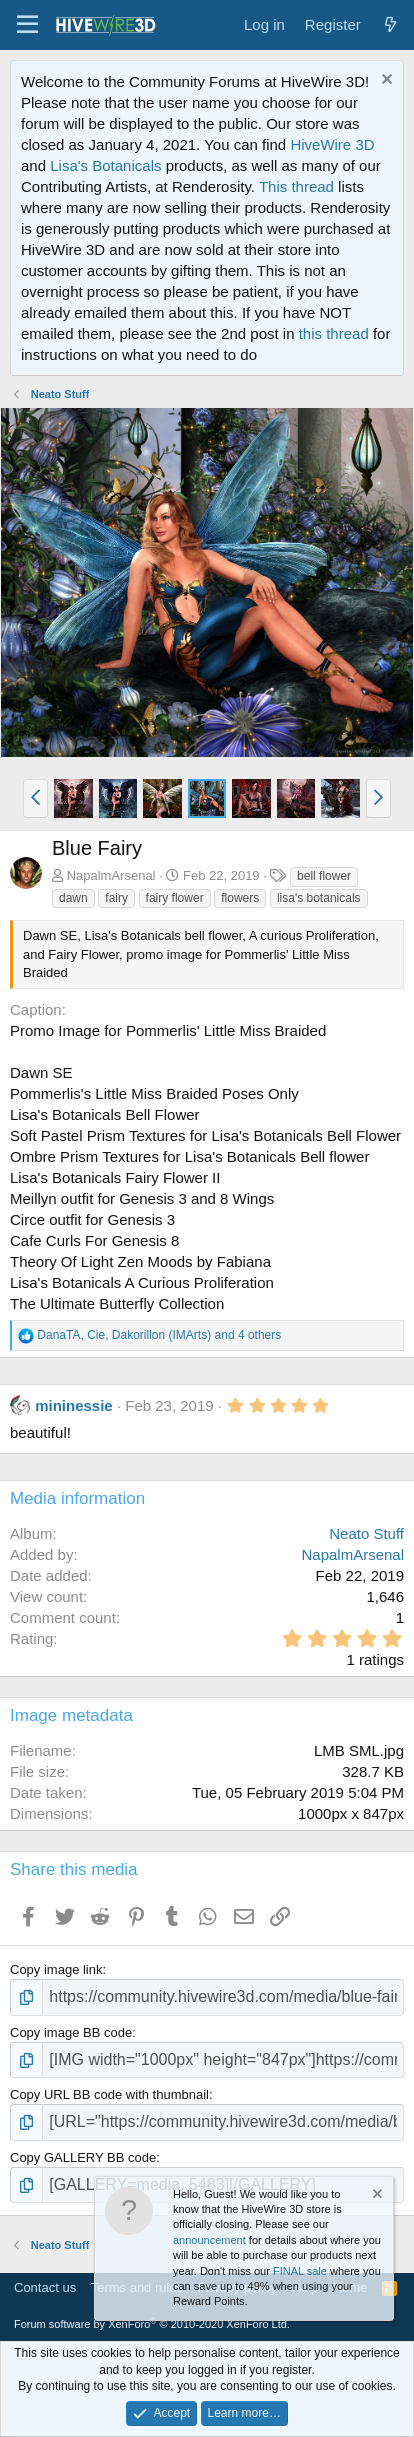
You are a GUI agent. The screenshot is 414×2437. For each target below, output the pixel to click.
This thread (296, 186)
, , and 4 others (159, 1335)
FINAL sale (300, 2271)
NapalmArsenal (111, 875)
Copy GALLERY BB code (83, 2157)
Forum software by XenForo (152, 2324)
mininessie (74, 1405)
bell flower (324, 876)
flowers (240, 898)
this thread (334, 333)
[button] (27, 25)
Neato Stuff (366, 1533)
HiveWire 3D (332, 144)
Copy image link (56, 1969)
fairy (116, 898)
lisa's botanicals (319, 898)
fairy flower (175, 898)
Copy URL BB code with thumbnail (109, 2094)
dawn (73, 898)
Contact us (45, 2287)
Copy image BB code (71, 2032)
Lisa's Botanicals (105, 165)
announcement (209, 2240)
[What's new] (390, 24)
